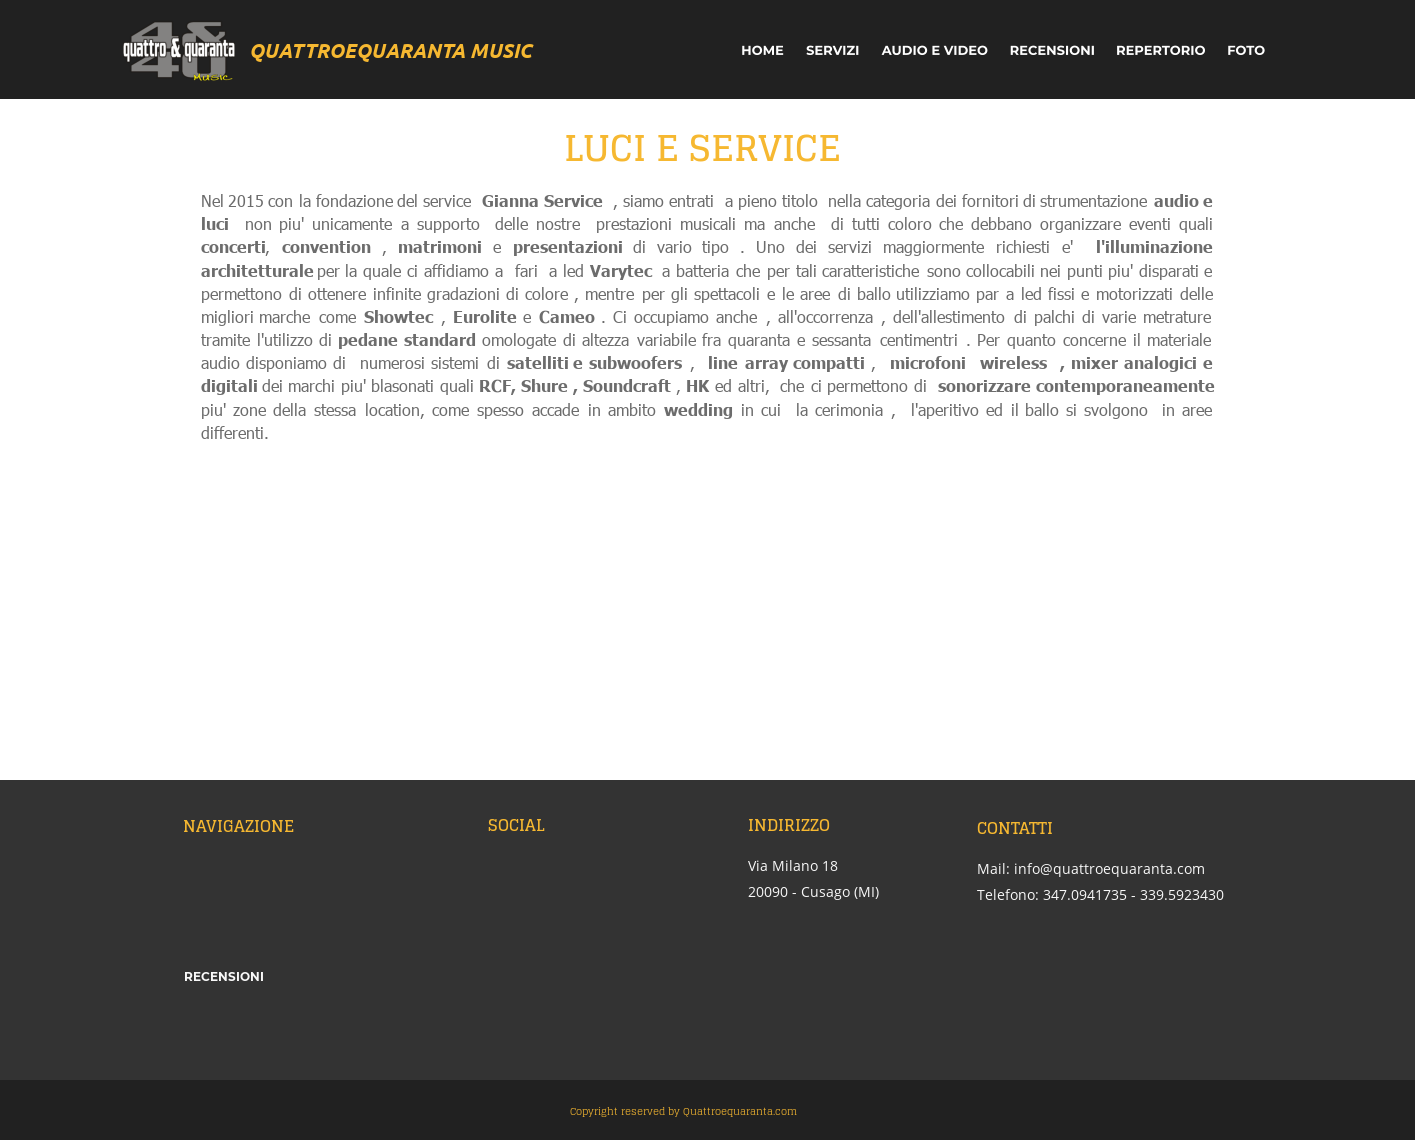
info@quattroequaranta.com (1109, 868)
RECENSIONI (224, 976)
